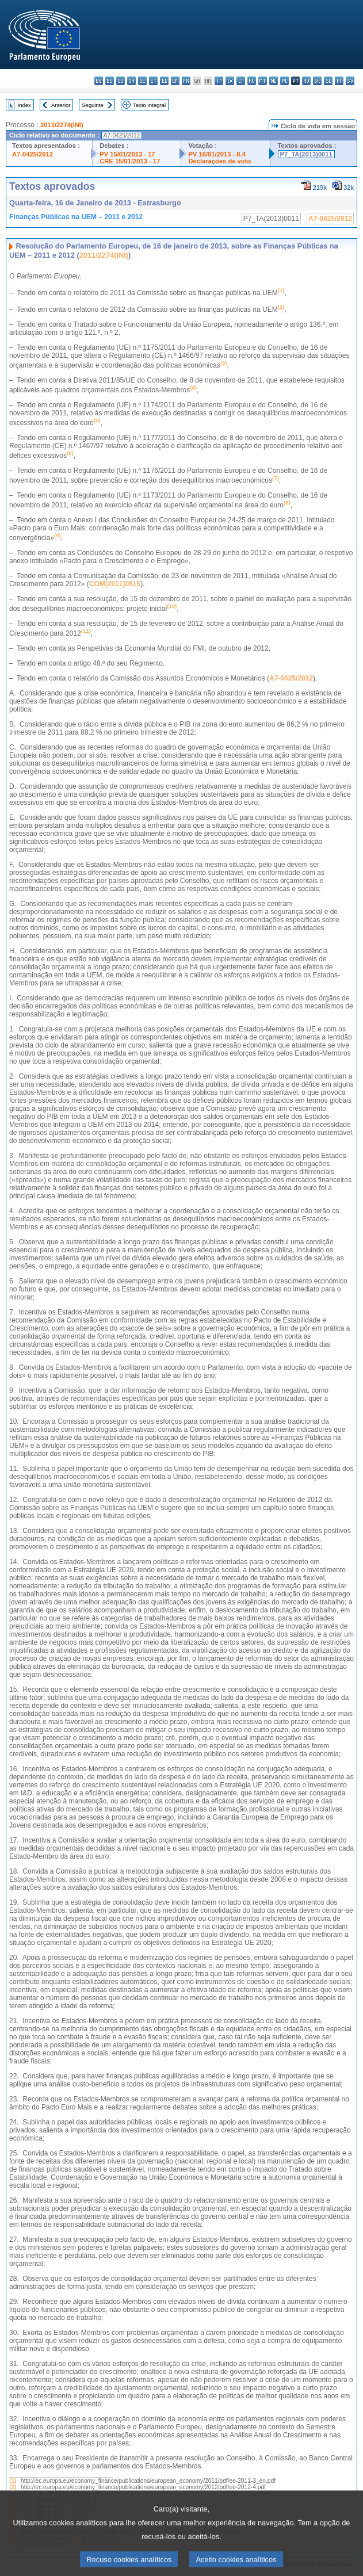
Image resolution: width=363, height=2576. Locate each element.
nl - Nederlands (273, 81)
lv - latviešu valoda (230, 81)
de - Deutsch (142, 81)
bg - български (98, 81)
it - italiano (219, 81)
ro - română (306, 81)
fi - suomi (339, 81)
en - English (175, 81)
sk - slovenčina (317, 81)
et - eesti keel (153, 81)
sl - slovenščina (328, 81)
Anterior (61, 105)
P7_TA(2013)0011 (306, 154)
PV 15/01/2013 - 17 (127, 154)
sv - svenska (350, 81)
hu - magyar (251, 81)
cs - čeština (120, 81)
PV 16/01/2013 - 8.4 (217, 154)
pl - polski (284, 81)
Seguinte (93, 105)
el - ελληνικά (164, 81)
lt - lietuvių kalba (240, 81)
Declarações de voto (219, 161)
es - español (109, 81)
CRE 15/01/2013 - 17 (130, 161)
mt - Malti (262, 81)
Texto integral (149, 105)
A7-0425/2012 (32, 154)
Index (24, 105)
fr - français (186, 81)
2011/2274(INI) (61, 124)
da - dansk (131, 81)
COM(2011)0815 (114, 584)
